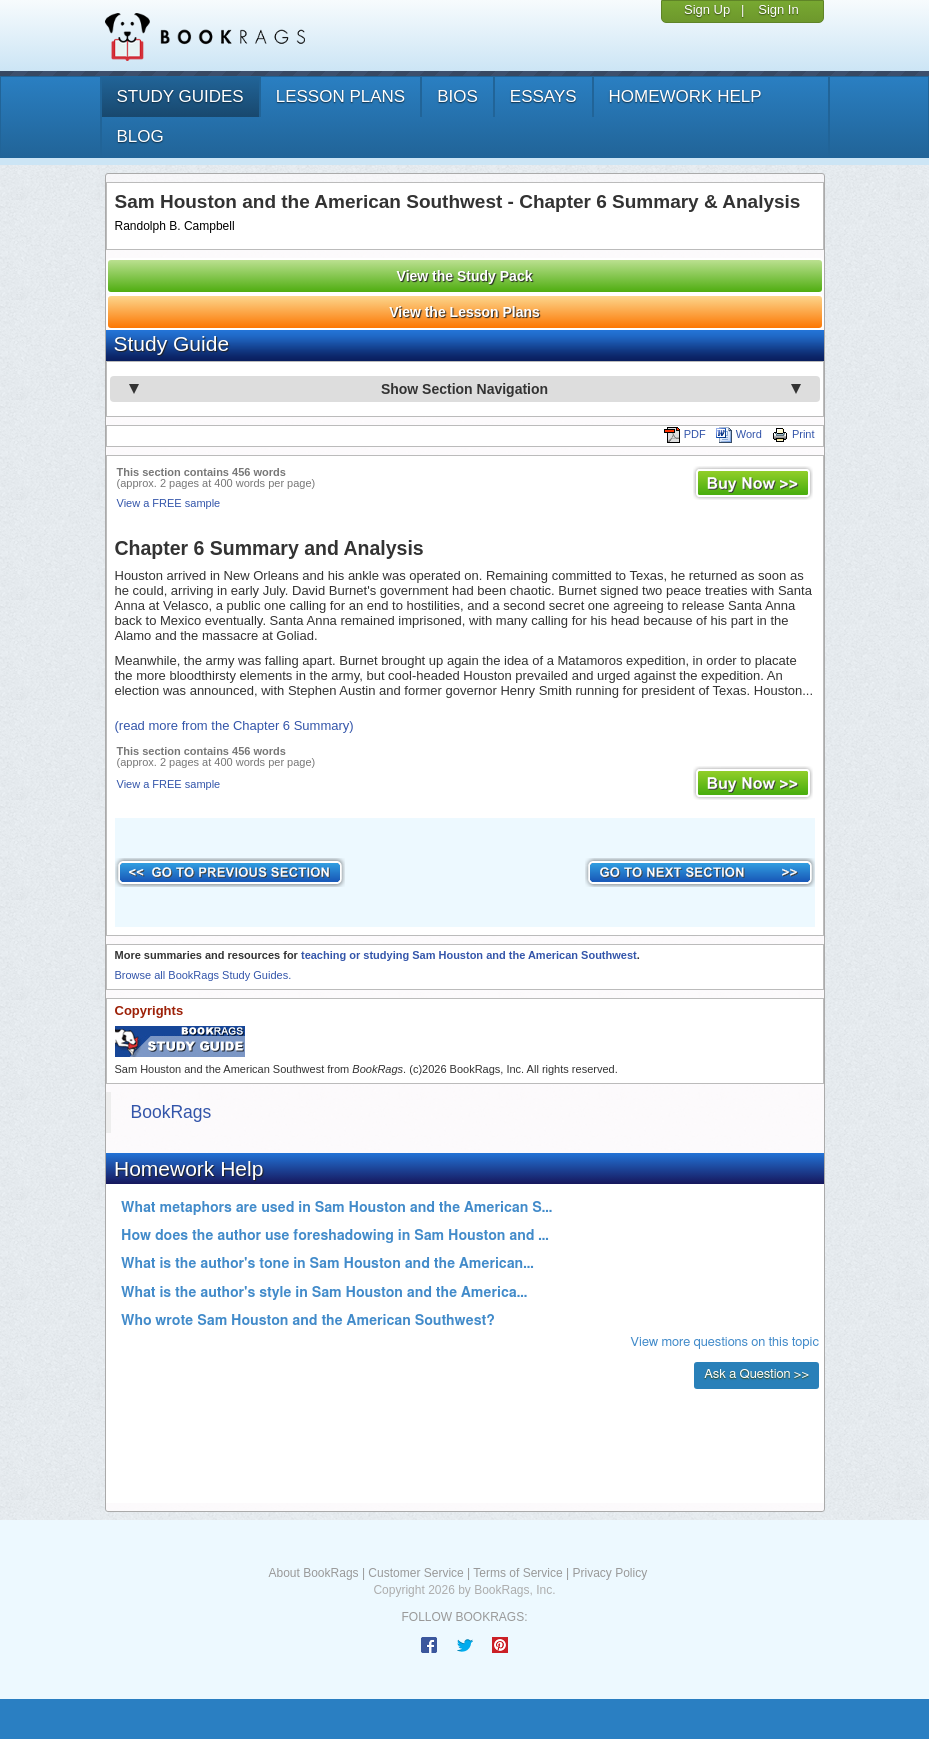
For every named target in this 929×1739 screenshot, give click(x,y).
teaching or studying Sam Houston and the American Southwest (469, 955)
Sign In (778, 9)
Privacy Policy (609, 1573)
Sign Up (707, 9)
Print (793, 434)
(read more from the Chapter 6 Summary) (234, 725)
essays (543, 96)
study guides (180, 96)
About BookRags (314, 1573)
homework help (685, 96)
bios (457, 96)
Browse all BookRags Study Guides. (203, 975)
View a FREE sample (169, 503)
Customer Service (415, 1573)
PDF (685, 434)
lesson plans (340, 96)
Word (739, 434)
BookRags (171, 1112)
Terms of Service (517, 1573)
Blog (140, 136)
